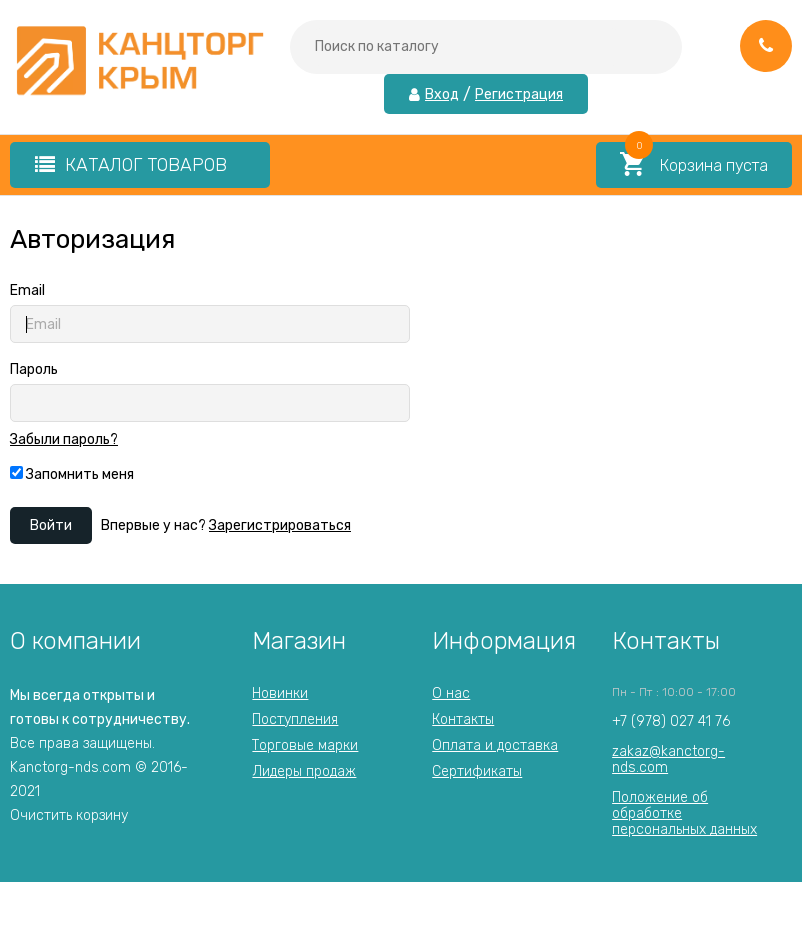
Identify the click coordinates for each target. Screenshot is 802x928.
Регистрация (519, 95)
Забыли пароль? (64, 440)
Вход (442, 95)
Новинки (280, 693)
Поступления (295, 719)
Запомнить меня (72, 474)
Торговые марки (305, 745)
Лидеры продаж (304, 771)
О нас (451, 693)
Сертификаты (477, 771)
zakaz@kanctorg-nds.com (668, 759)
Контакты (463, 719)
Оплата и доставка (495, 745)
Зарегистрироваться (280, 525)
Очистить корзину (69, 815)
